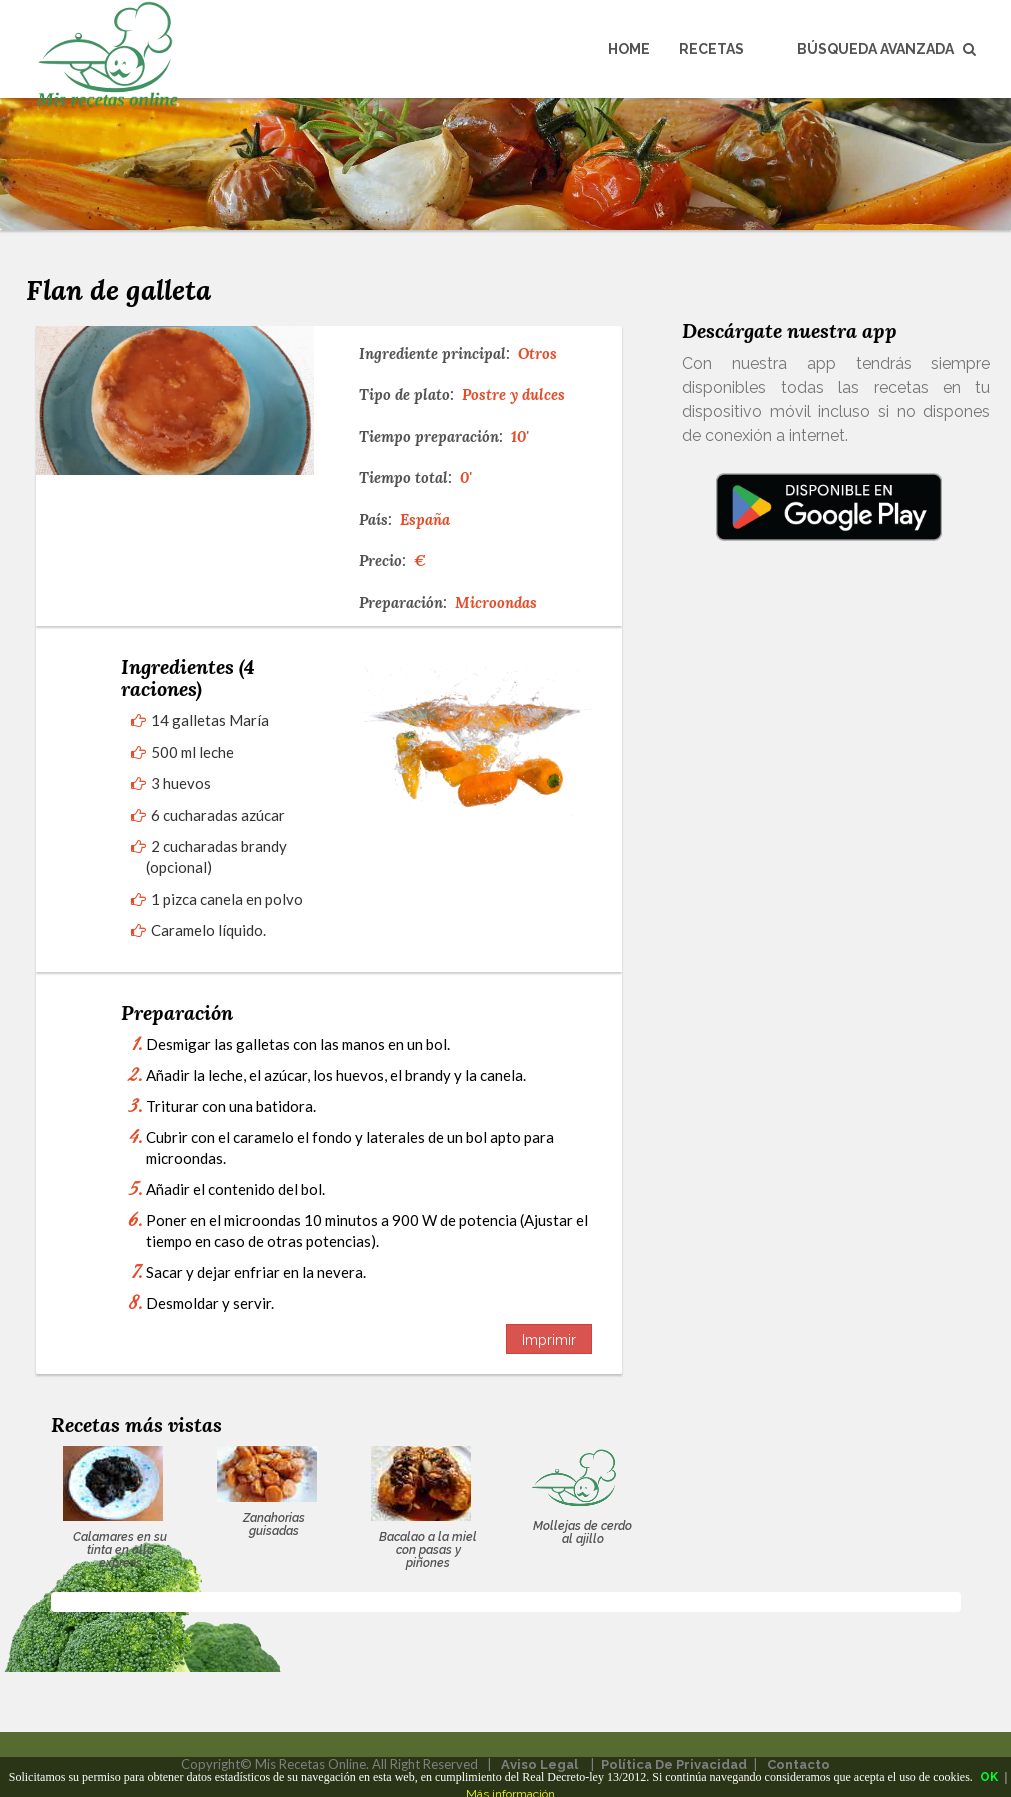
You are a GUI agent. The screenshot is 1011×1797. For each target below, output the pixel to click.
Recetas (711, 49)
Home (629, 49)
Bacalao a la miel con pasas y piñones (428, 1550)
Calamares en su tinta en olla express (120, 1550)
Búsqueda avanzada (886, 49)
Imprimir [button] (549, 1340)
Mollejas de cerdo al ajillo (582, 1532)
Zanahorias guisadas (274, 1524)
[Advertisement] (828, 766)
